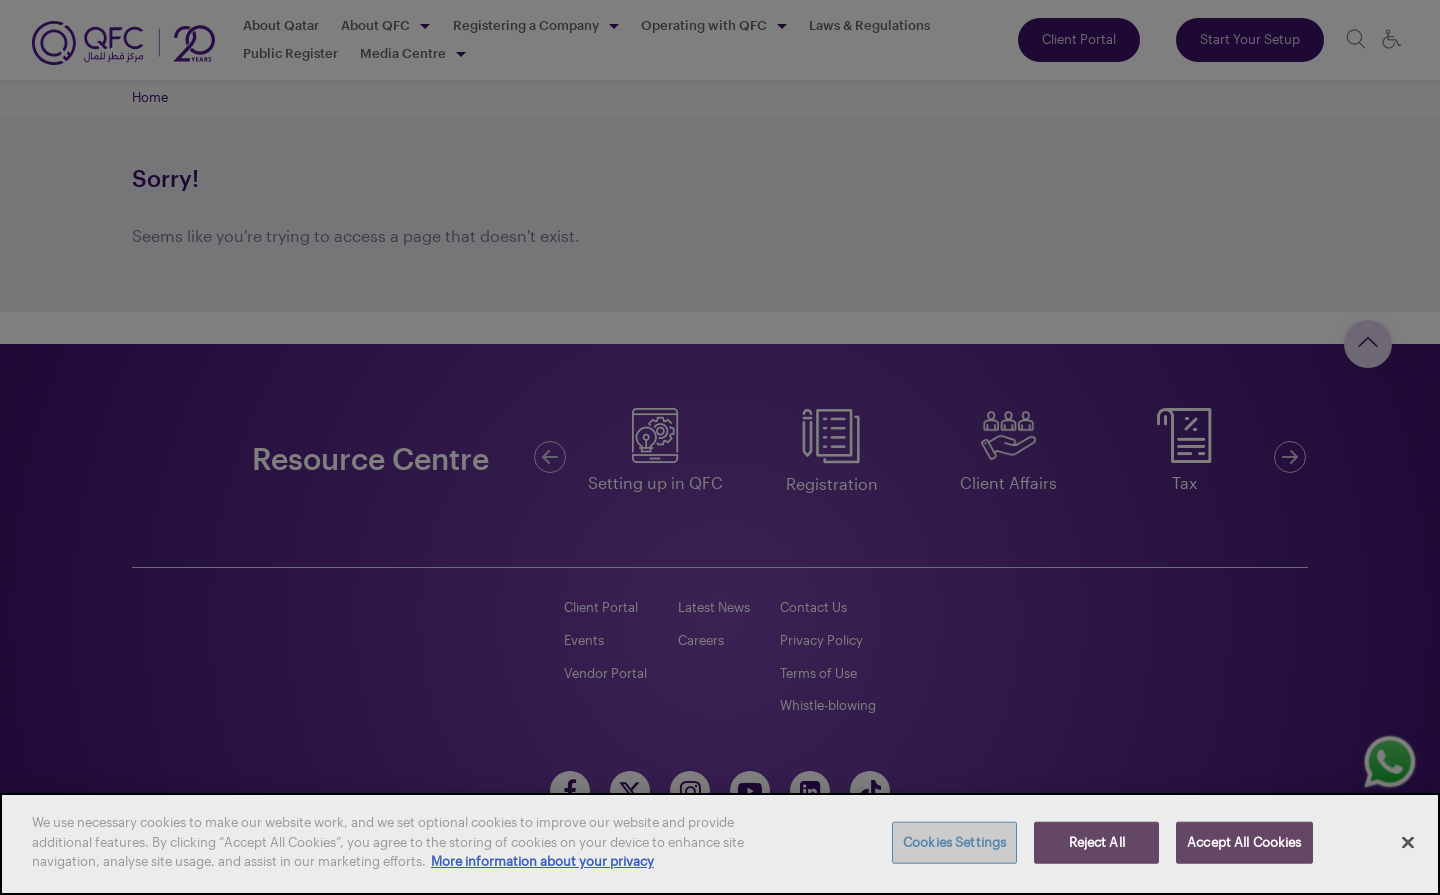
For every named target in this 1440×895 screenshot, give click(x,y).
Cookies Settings (954, 842)
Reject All (1097, 842)
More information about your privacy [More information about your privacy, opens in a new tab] (542, 861)
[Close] (1408, 843)
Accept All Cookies (1244, 842)
